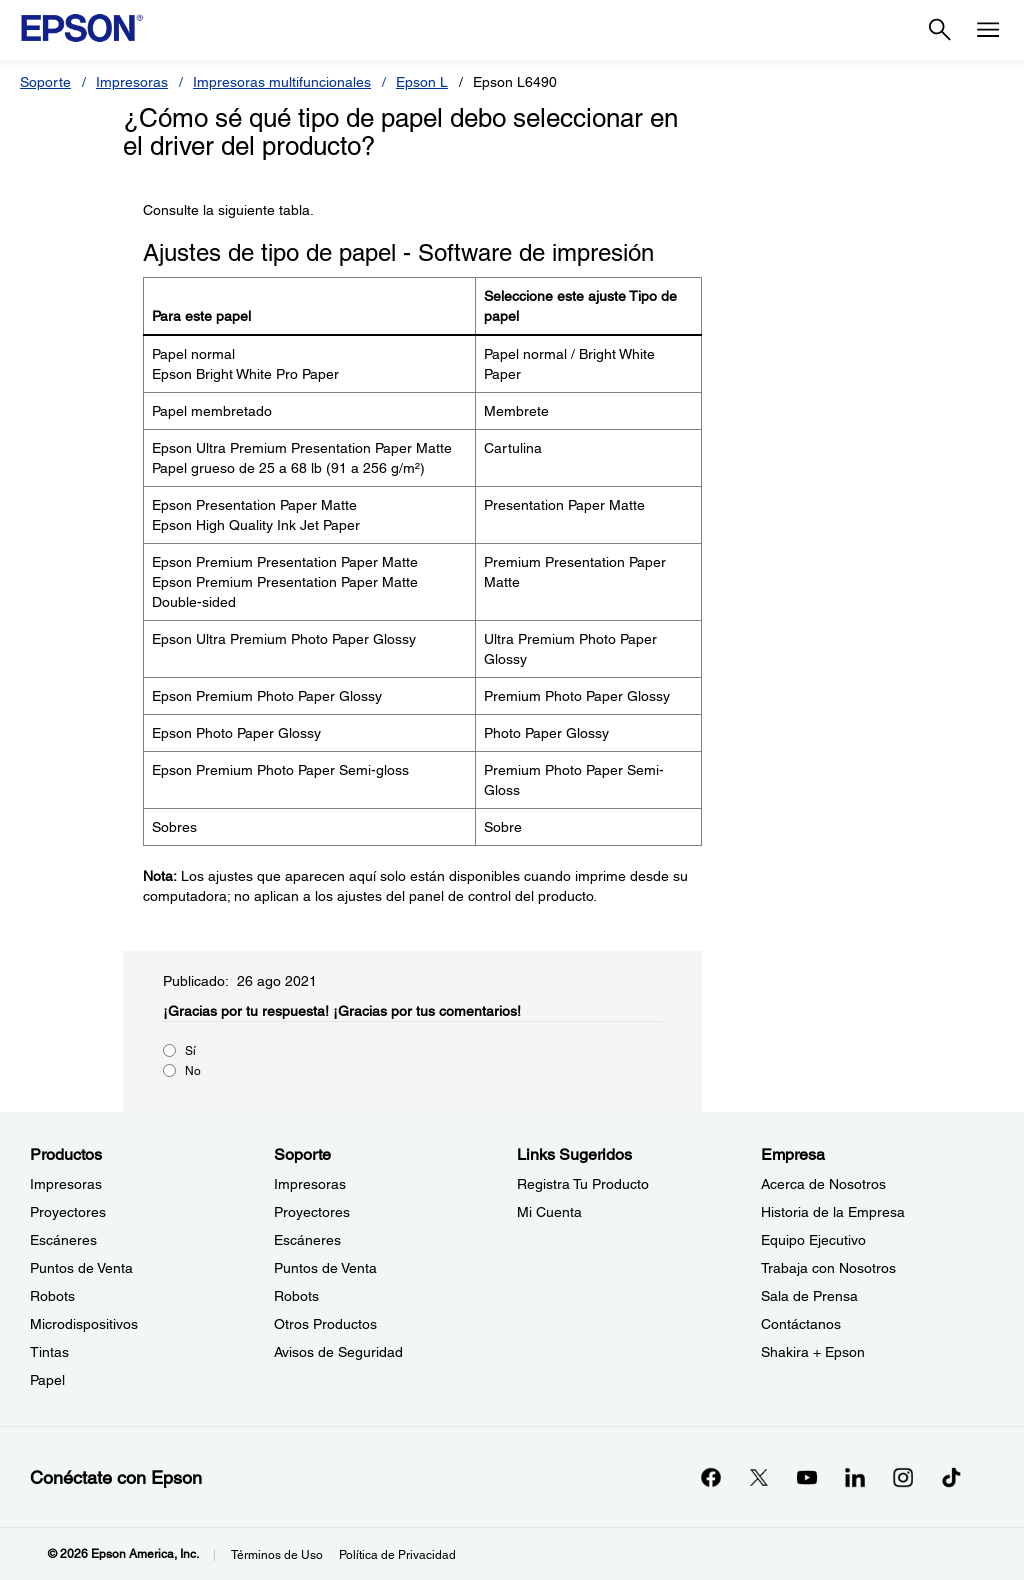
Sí (190, 1051)
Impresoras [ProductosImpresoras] (66, 1184)
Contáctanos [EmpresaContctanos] (801, 1324)
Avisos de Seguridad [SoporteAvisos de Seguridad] (338, 1352)
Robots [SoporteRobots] (296, 1296)
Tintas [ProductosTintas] (49, 1352)
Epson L (422, 82)
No (193, 1071)
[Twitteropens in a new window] (759, 1477)
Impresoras (132, 82)
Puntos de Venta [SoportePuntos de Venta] (325, 1268)
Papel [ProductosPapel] (47, 1380)
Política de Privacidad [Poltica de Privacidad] (397, 1555)
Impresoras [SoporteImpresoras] (310, 1184)
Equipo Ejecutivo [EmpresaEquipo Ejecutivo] (813, 1240)
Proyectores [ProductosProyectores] (68, 1212)
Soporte (45, 82)
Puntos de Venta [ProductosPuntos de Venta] (81, 1268)
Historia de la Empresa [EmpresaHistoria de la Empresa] (833, 1212)
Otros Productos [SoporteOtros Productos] (325, 1324)
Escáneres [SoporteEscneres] (307, 1240)
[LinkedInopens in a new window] (855, 1477)
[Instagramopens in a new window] (903, 1477)
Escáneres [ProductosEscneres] (63, 1240)
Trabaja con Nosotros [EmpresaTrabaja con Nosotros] (828, 1268)
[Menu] (988, 30)
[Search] (940, 30)
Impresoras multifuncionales (282, 82)
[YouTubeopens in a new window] (807, 1477)
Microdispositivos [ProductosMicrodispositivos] (84, 1324)
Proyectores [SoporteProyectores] (312, 1212)
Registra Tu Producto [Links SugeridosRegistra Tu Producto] (583, 1184)
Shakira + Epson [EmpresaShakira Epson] (813, 1352)
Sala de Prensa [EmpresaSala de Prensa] (809, 1296)
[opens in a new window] (951, 1477)
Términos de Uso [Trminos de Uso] (277, 1555)
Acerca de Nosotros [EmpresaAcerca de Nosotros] (823, 1184)
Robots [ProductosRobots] (52, 1296)
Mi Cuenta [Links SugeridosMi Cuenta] (549, 1212)
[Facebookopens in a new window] (711, 1477)
